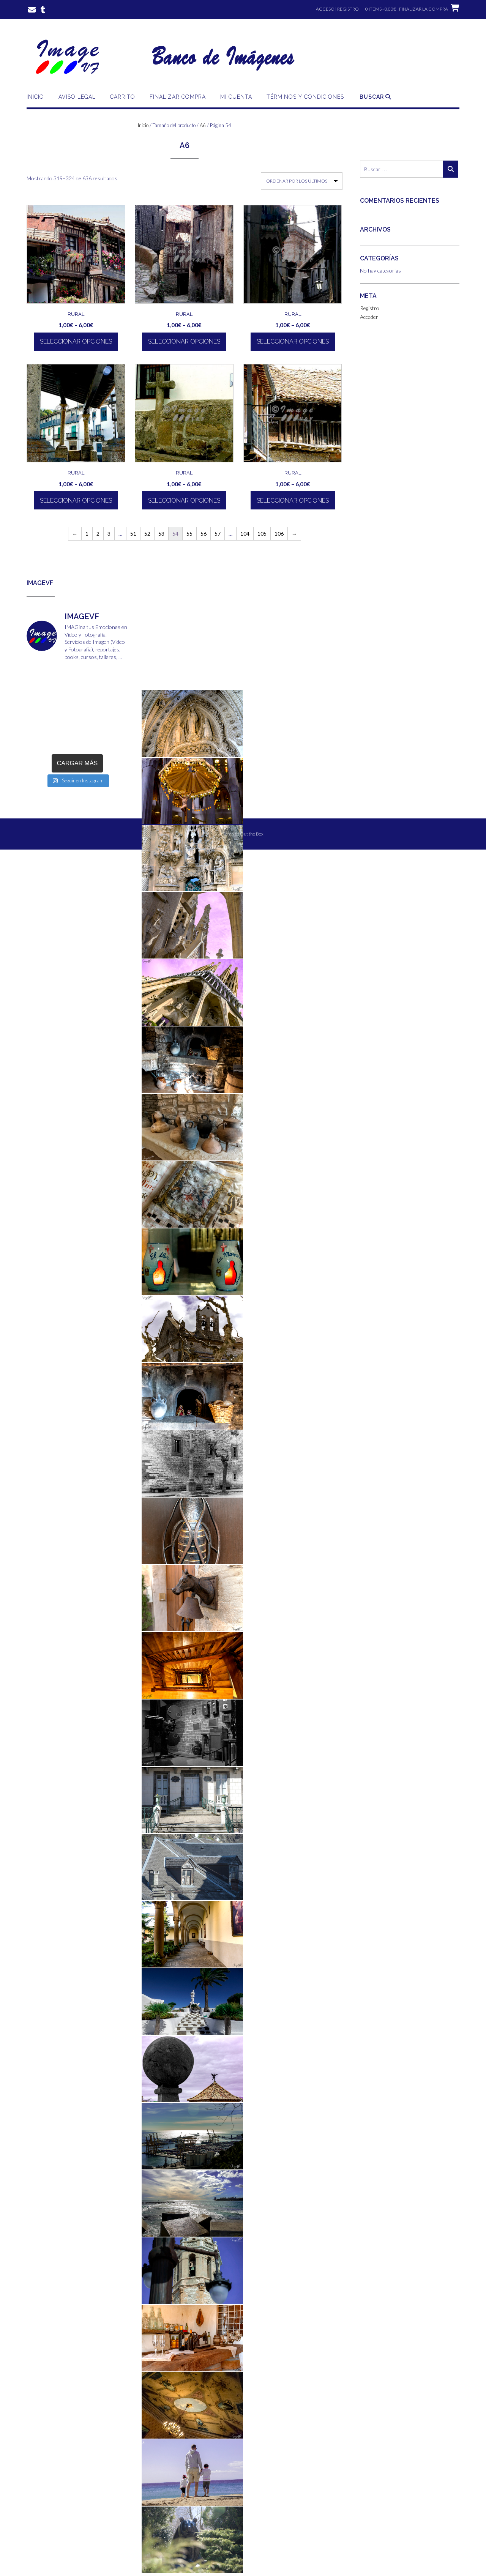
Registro (369, 308)
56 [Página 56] (203, 533)
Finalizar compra (178, 97)
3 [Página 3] (108, 533)
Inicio (35, 97)
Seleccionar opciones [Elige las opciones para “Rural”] (76, 341)
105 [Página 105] (262, 533)
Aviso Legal (77, 97)
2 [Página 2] (97, 533)
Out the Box (252, 834)
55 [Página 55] (189, 533)
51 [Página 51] (133, 533)
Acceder (369, 317)
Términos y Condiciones (305, 97)
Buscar (375, 97)
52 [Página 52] (147, 533)
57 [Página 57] (218, 533)
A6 (203, 125)
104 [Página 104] (244, 533)
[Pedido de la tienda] (301, 181)
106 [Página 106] (279, 533)
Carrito (122, 97)
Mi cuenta (236, 97)
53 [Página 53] (161, 533)
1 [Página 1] (86, 533)
